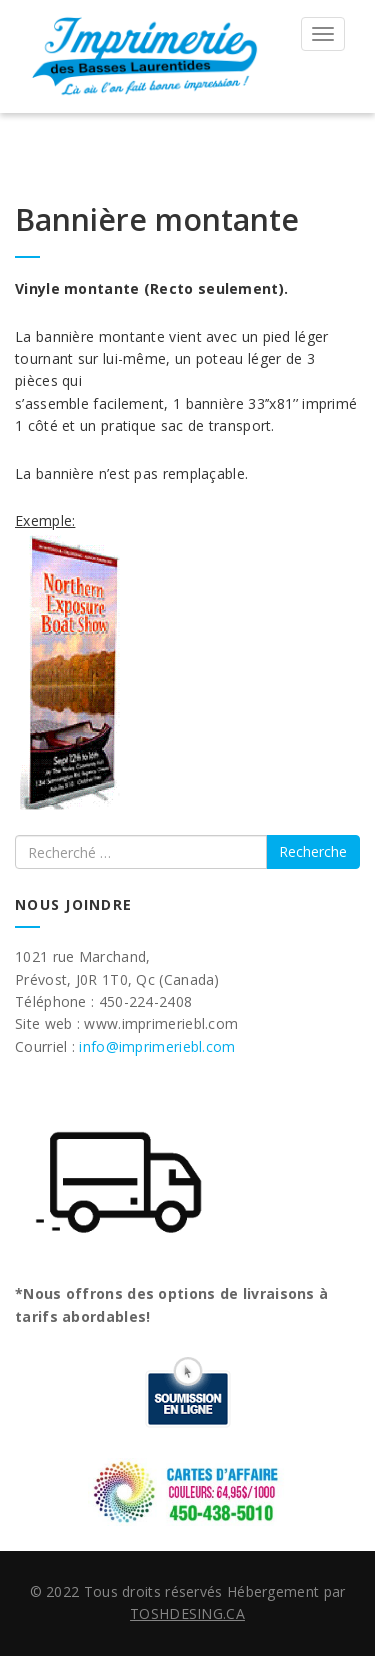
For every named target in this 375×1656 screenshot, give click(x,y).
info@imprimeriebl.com (157, 1046)
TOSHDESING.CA (187, 1613)
